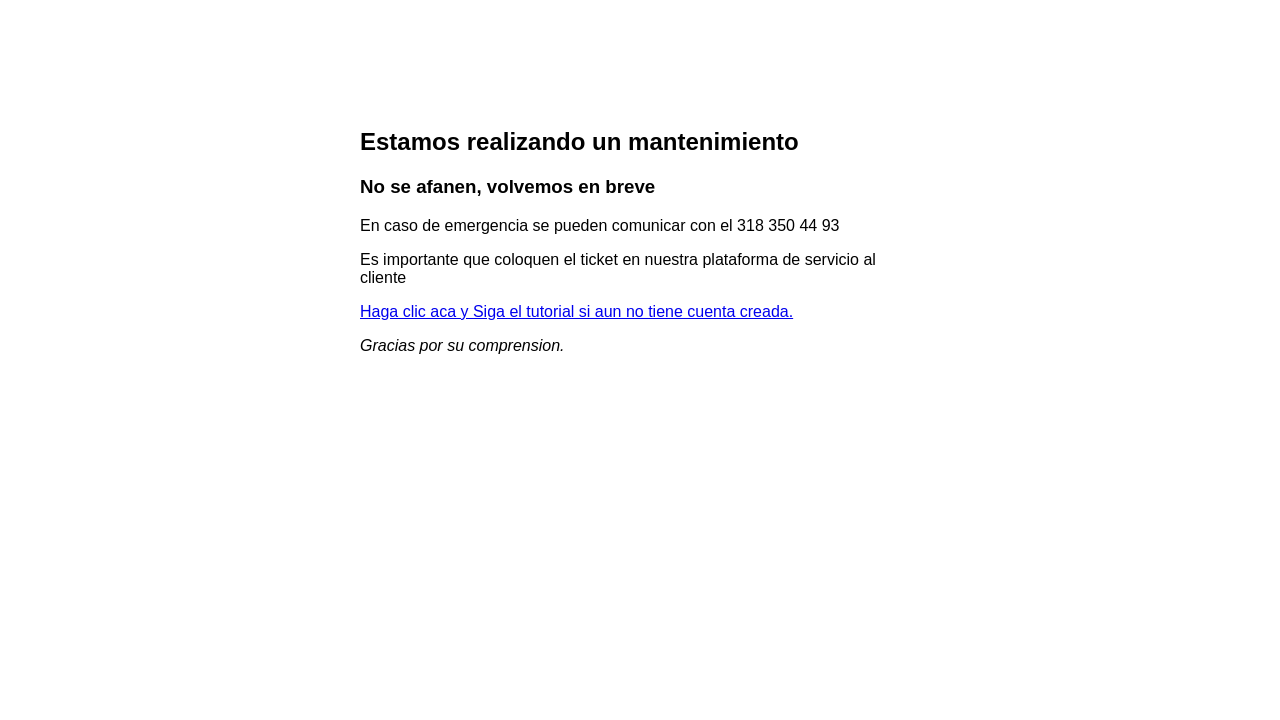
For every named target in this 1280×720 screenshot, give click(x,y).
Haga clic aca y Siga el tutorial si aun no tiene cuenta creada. (576, 311)
